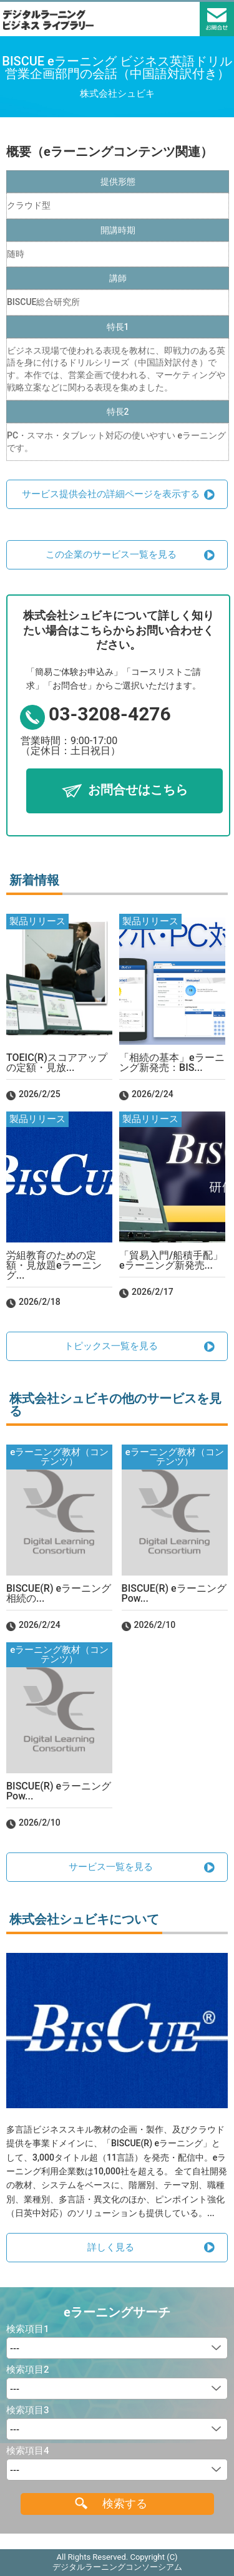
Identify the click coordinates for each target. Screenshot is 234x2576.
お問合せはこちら (138, 790)
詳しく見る (110, 2247)
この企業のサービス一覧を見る (111, 554)
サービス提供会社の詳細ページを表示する (111, 494)
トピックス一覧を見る (111, 1346)
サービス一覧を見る (111, 1866)
